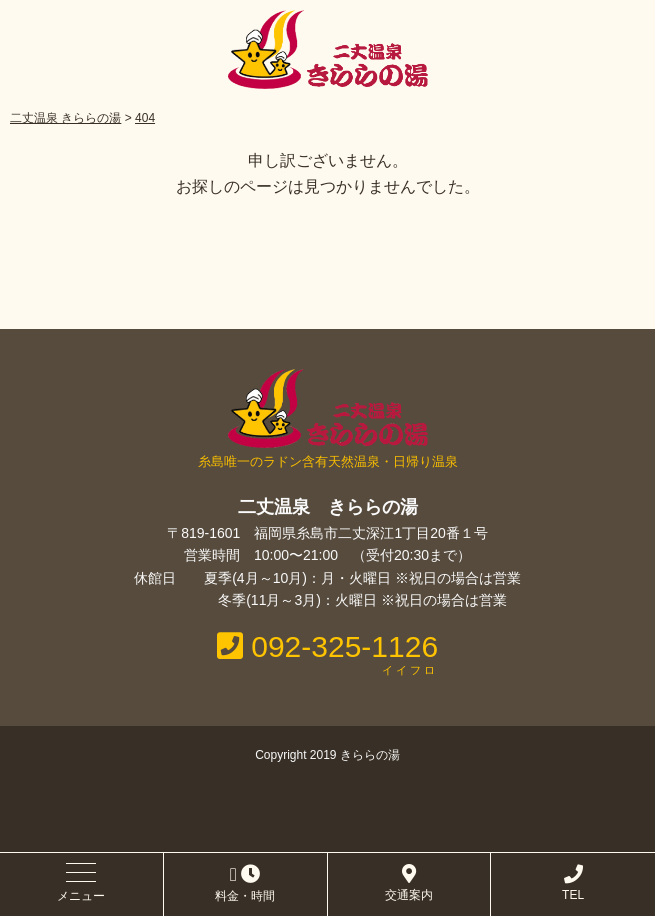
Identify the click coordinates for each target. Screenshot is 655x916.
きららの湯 (370, 755)
